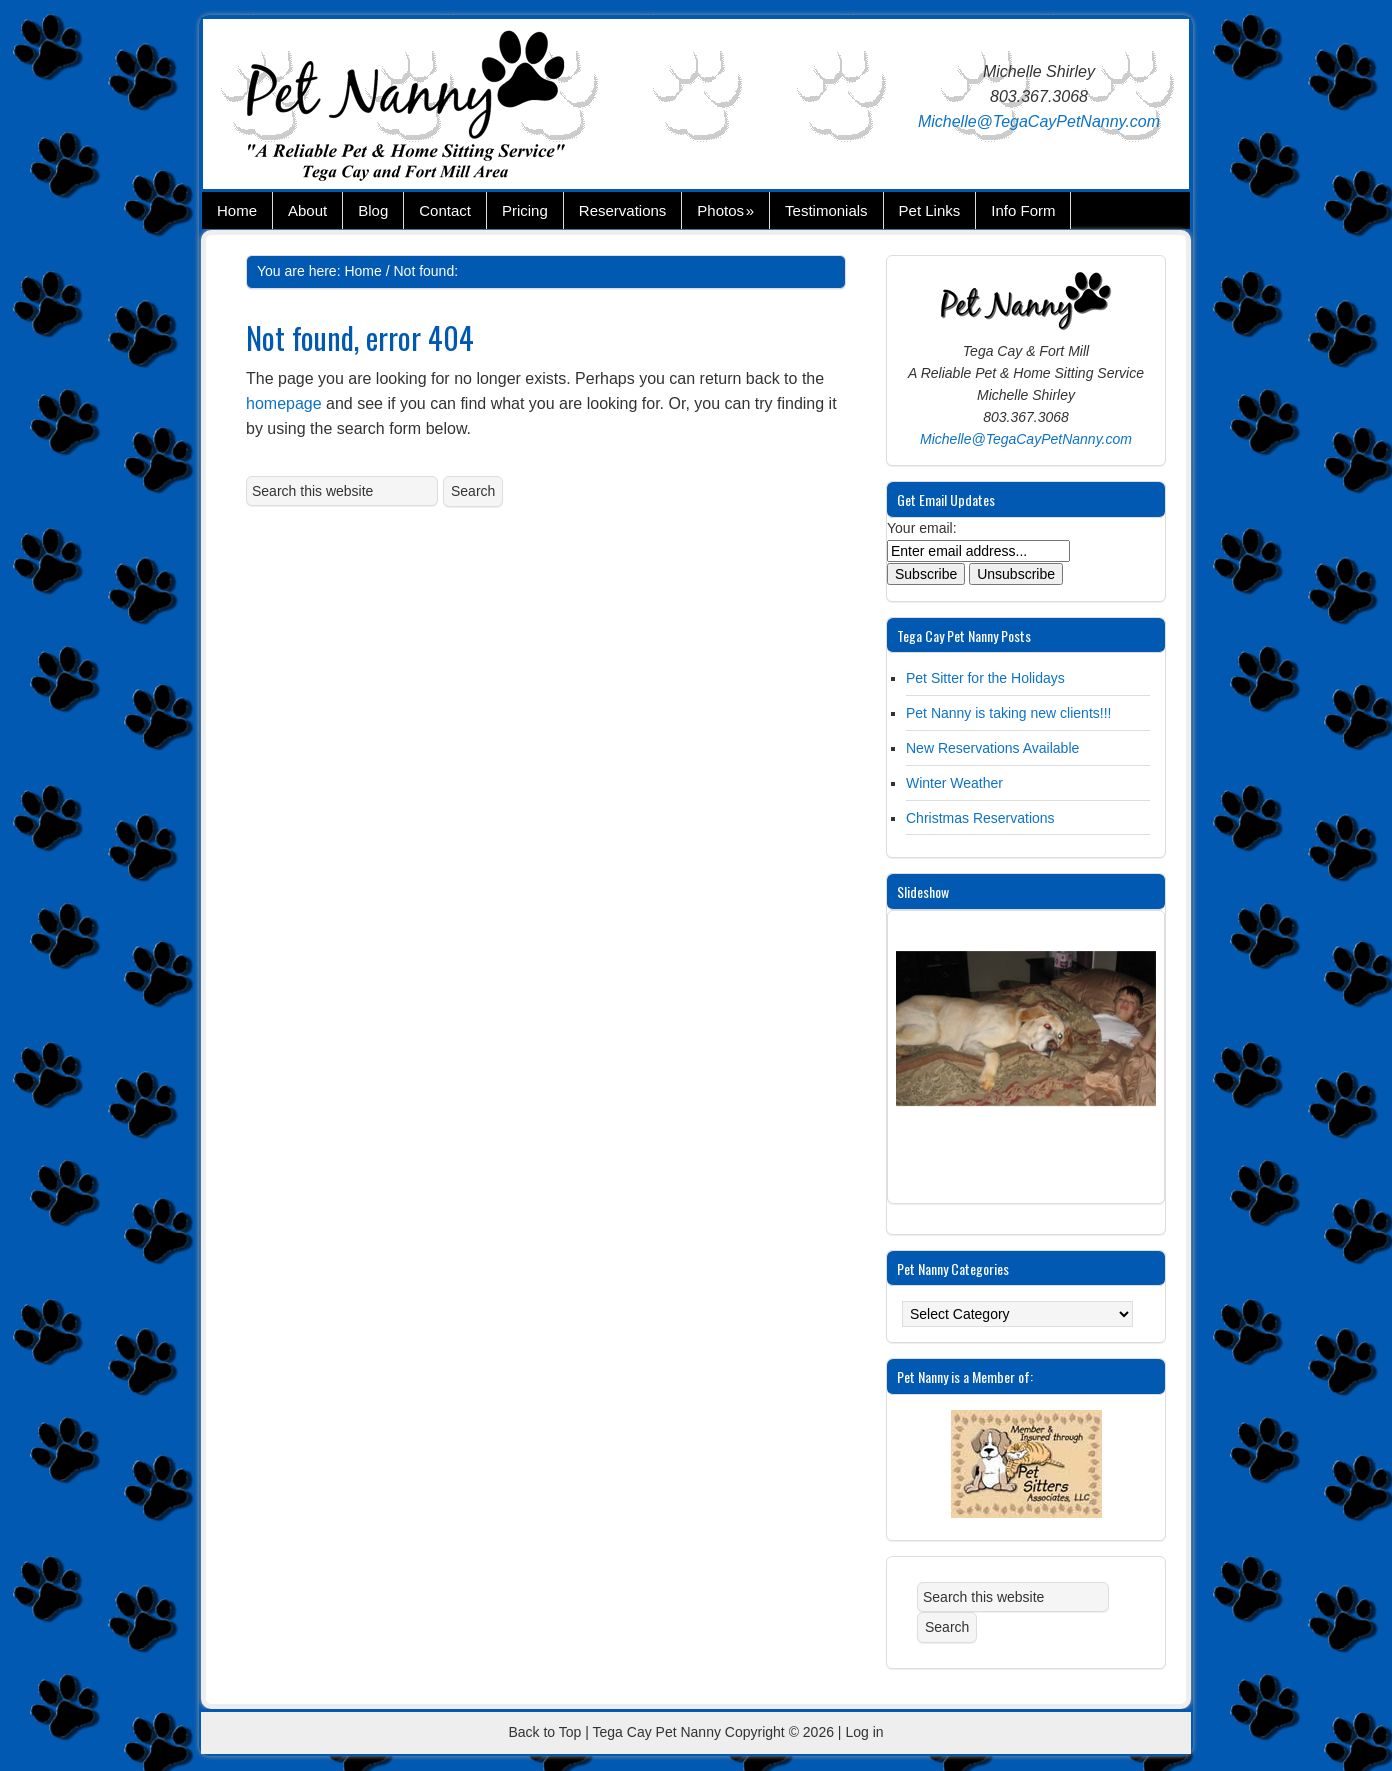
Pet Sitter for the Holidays (985, 678)
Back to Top (544, 1732)
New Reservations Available (992, 748)
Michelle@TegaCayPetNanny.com (1039, 121)
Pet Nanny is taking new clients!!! (1008, 713)
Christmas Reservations (980, 818)
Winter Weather (954, 783)
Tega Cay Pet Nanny (443, 109)
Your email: (922, 528)
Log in (864, 1732)
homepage (284, 403)
